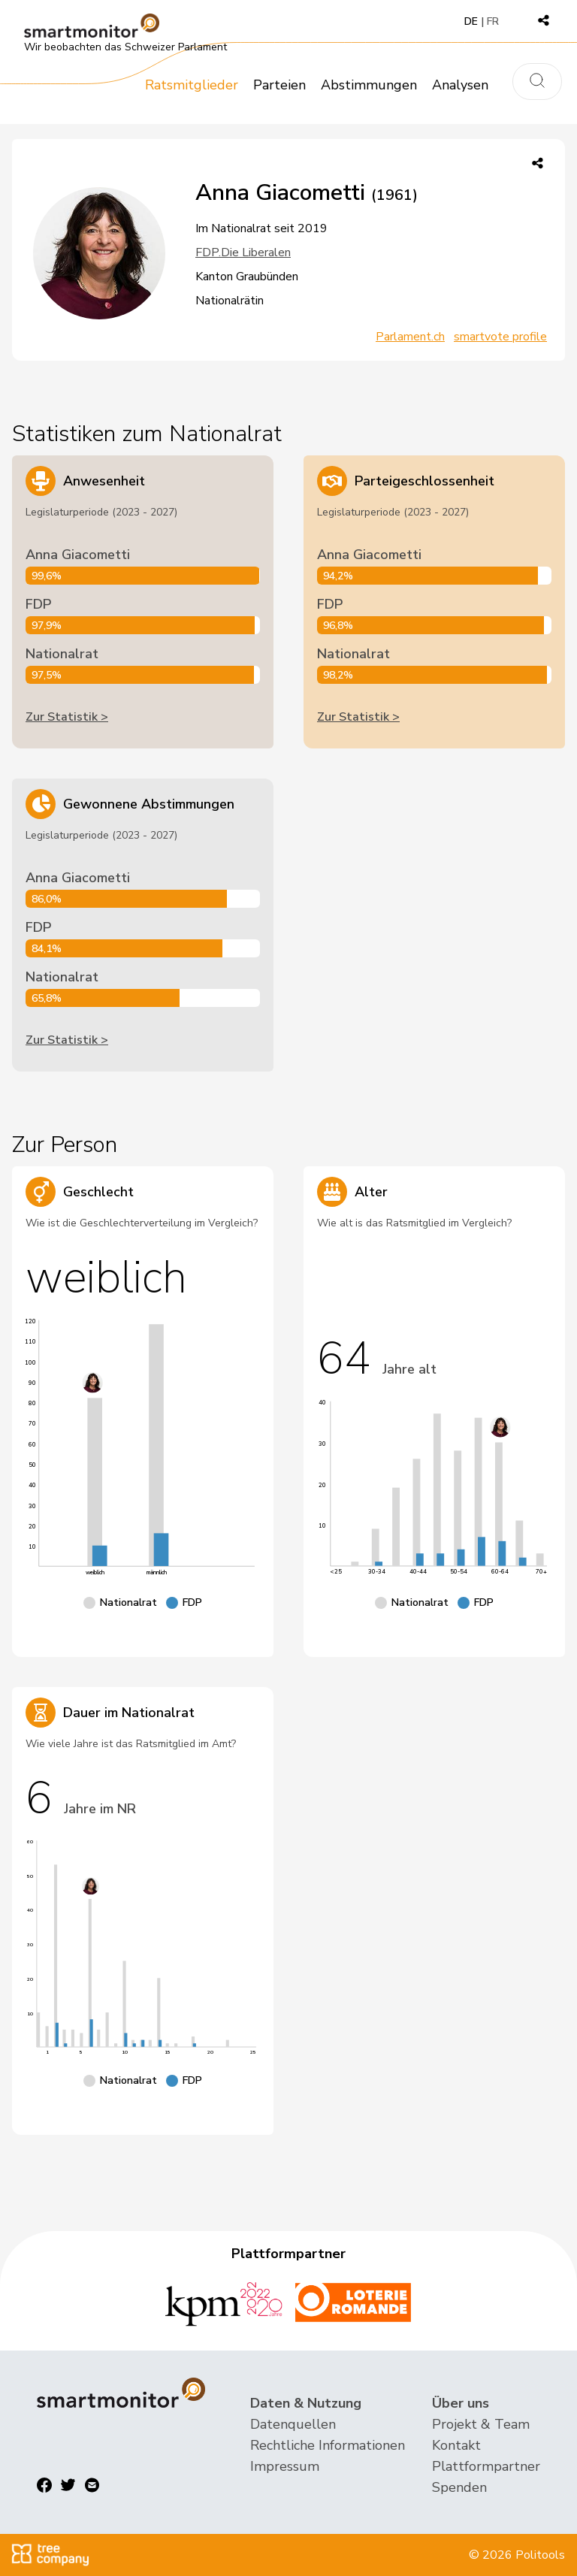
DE (471, 21)
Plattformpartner (486, 2466)
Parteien (279, 85)
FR (493, 21)
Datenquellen (293, 2424)
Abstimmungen (369, 85)
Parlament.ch (410, 336)
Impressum (284, 2466)
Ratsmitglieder (191, 85)
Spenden (459, 2487)
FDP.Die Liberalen (243, 252)
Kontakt (456, 2445)
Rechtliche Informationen (327, 2445)
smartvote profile (500, 336)
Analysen (460, 85)
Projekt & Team (481, 2424)
